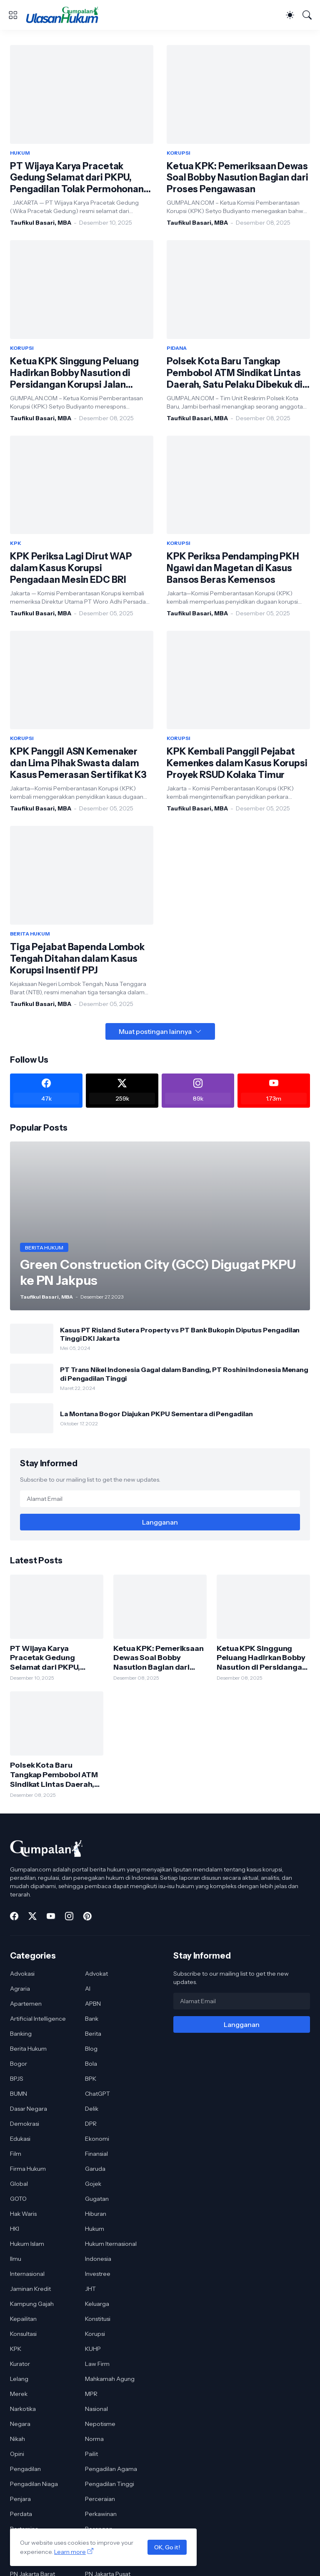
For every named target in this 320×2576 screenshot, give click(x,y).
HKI (14, 2228)
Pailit (91, 2454)
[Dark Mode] (290, 15)
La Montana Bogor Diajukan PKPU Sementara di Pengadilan (156, 1414)
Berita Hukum (28, 2048)
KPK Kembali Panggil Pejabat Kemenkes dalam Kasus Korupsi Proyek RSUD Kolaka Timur (237, 763)
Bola (91, 2063)
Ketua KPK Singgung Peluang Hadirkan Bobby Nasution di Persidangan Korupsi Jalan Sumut (74, 373)
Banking (21, 2033)
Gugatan (97, 2198)
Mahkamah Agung (110, 2379)
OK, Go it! (167, 2547)
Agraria (20, 1988)
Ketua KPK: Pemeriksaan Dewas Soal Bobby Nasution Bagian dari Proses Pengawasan (237, 178)
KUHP (93, 2349)
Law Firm (97, 2364)
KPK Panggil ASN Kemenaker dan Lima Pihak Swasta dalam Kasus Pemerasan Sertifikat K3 (78, 763)
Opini (17, 2454)
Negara (20, 2424)
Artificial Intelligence (38, 2018)
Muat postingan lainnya (155, 1031)
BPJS (16, 2078)
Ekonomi (97, 2138)
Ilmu (15, 2258)
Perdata (21, 2514)
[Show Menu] (13, 15)
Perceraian (100, 2499)
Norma (94, 2439)
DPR (91, 2123)
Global (19, 2183)
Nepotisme (100, 2424)
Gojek (93, 2183)
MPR (91, 2394)
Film (15, 2153)
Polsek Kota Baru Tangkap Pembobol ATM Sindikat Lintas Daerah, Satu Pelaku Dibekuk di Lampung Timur (234, 373)
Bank (91, 2018)
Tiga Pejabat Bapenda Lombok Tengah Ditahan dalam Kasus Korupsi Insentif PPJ (77, 958)
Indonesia (98, 2258)
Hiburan (95, 2213)
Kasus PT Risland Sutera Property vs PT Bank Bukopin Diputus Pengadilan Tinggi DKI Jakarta (180, 1334)
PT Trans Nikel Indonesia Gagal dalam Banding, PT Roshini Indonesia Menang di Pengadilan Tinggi (184, 1373)
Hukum (94, 2228)
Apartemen (26, 2003)
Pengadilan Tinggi (109, 2484)
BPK (90, 2078)
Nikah (17, 2439)
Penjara (20, 2499)
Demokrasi (24, 2123)
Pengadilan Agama (111, 2469)
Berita (93, 2033)
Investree (97, 2274)
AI (87, 1988)
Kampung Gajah (32, 2304)
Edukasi (20, 2138)
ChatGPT (97, 2093)
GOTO (18, 2198)
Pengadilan (25, 2469)
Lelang (19, 2379)
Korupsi (95, 2334)
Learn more (70, 2552)
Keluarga (97, 2304)
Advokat (96, 1973)
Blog (91, 2048)
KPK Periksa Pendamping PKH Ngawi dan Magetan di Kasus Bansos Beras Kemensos (233, 568)
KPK (15, 2349)
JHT (90, 2289)
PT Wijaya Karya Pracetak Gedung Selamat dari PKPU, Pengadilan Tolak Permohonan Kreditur (77, 178)
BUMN (18, 2093)
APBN (93, 2003)
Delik (91, 2108)
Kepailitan (23, 2319)
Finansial (96, 2153)
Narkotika (23, 2409)
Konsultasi (23, 2334)
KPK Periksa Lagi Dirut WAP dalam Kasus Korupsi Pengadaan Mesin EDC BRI (71, 568)
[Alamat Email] (160, 1498)
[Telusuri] (307, 15)
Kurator (20, 2364)
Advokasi (22, 1973)
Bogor (18, 2063)
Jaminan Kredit (30, 2289)
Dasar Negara (28, 2108)
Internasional (27, 2274)
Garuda (95, 2168)
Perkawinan (101, 2514)
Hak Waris (23, 2213)
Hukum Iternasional (111, 2243)
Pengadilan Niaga (34, 2484)
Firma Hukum (28, 2168)
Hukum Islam (27, 2243)
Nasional (96, 2409)
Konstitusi (97, 2319)
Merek (19, 2394)
